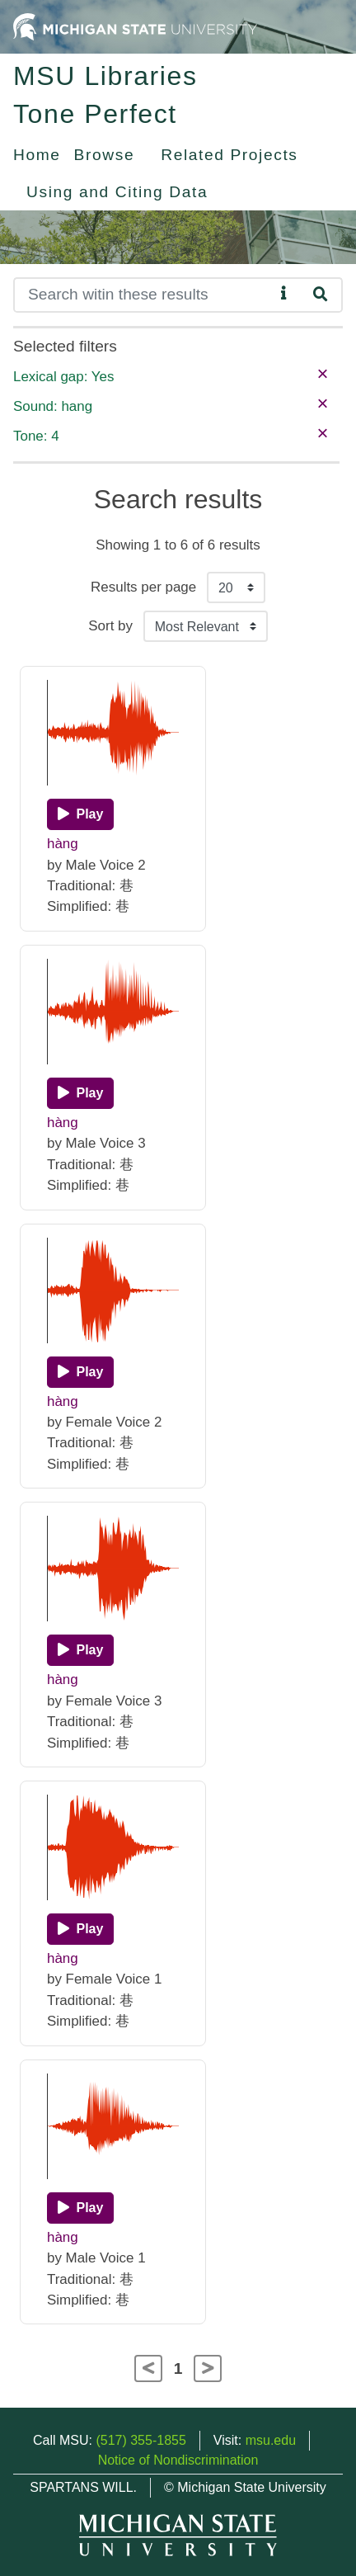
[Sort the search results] (205, 626)
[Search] (143, 295)
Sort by (110, 626)
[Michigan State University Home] (135, 26)
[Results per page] (236, 587)
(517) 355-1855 (140, 2440)
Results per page (143, 587)
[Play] (80, 814)
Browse (104, 154)
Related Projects (229, 154)
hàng (62, 844)
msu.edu (271, 2440)
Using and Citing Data (117, 192)
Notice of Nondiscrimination (178, 2460)
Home (37, 154)
